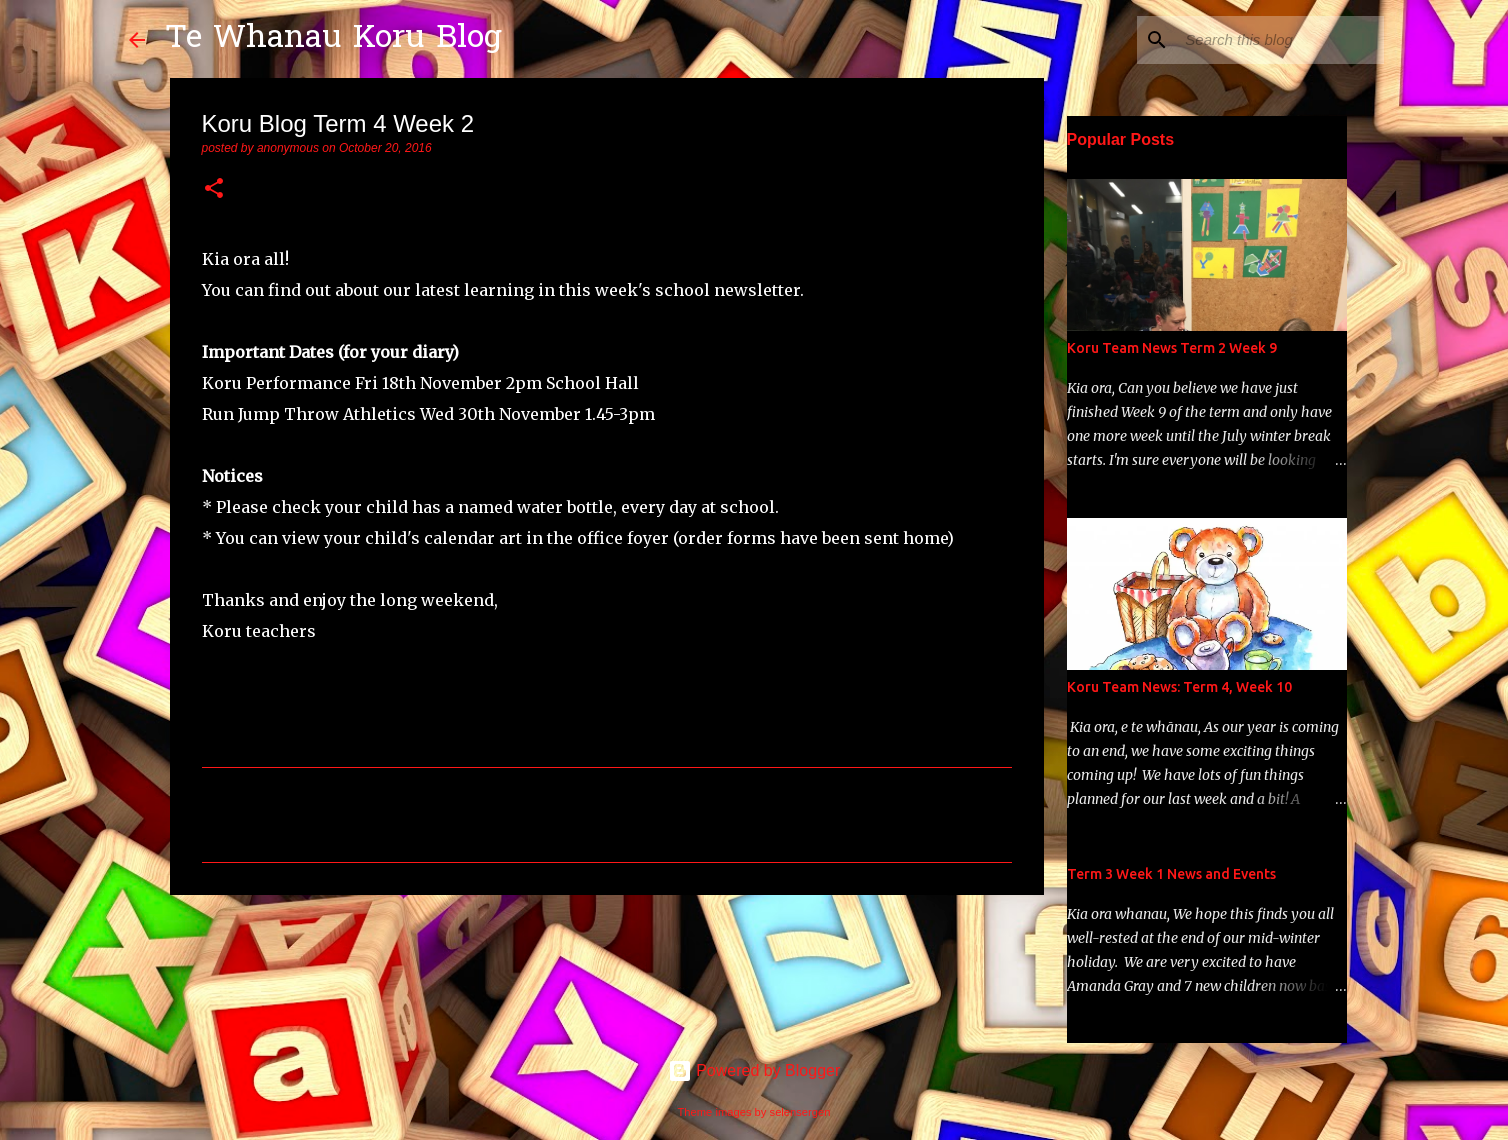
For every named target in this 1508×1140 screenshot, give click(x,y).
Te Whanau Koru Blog (333, 39)
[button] (214, 190)
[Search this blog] (1279, 40)
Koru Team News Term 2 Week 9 (1172, 348)
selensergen (800, 1112)
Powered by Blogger (754, 1070)
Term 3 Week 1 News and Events (1171, 874)
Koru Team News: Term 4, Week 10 (1179, 687)
